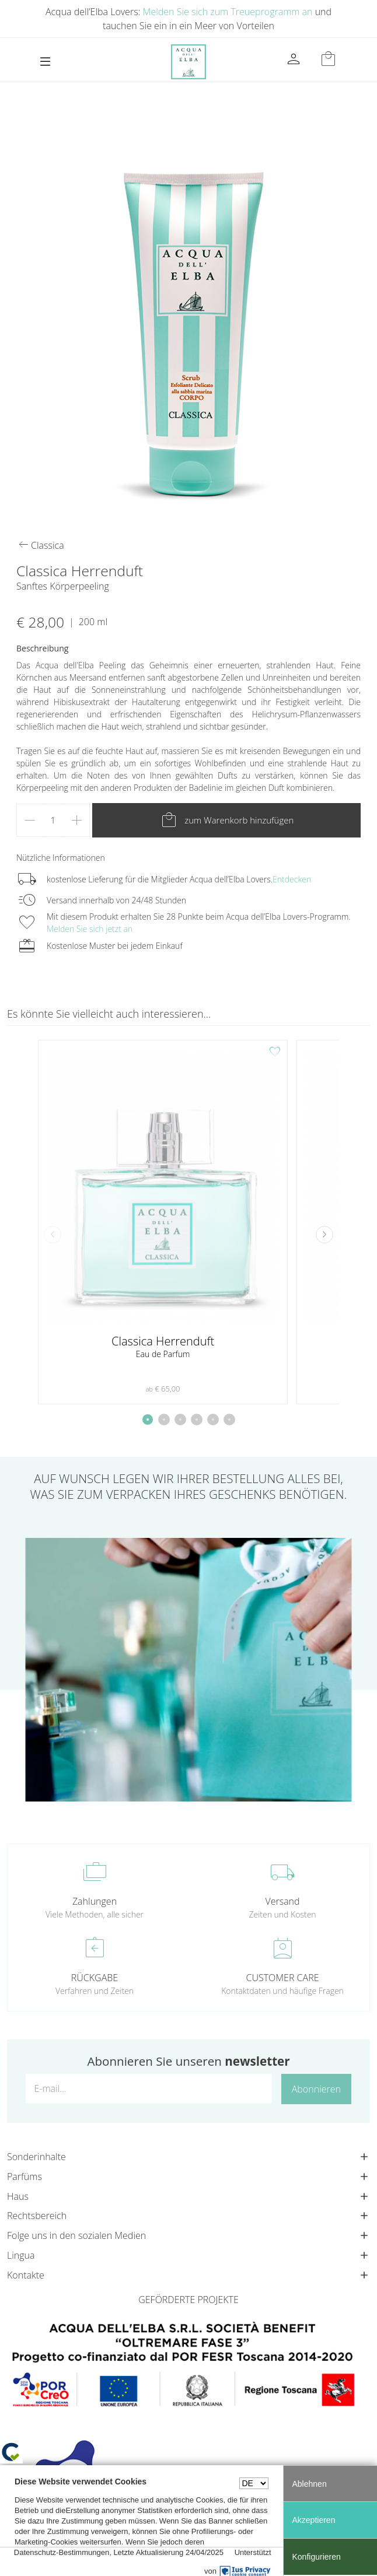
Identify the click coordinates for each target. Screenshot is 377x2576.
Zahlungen (94, 1901)
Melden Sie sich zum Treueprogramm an (228, 11)
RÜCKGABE (94, 1977)
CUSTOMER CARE (282, 1977)
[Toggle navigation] (45, 61)
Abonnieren (316, 2089)
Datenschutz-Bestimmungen (61, 2552)
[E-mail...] (149, 2088)
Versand (282, 1901)
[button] (324, 1234)
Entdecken (292, 879)
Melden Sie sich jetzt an (89, 928)
